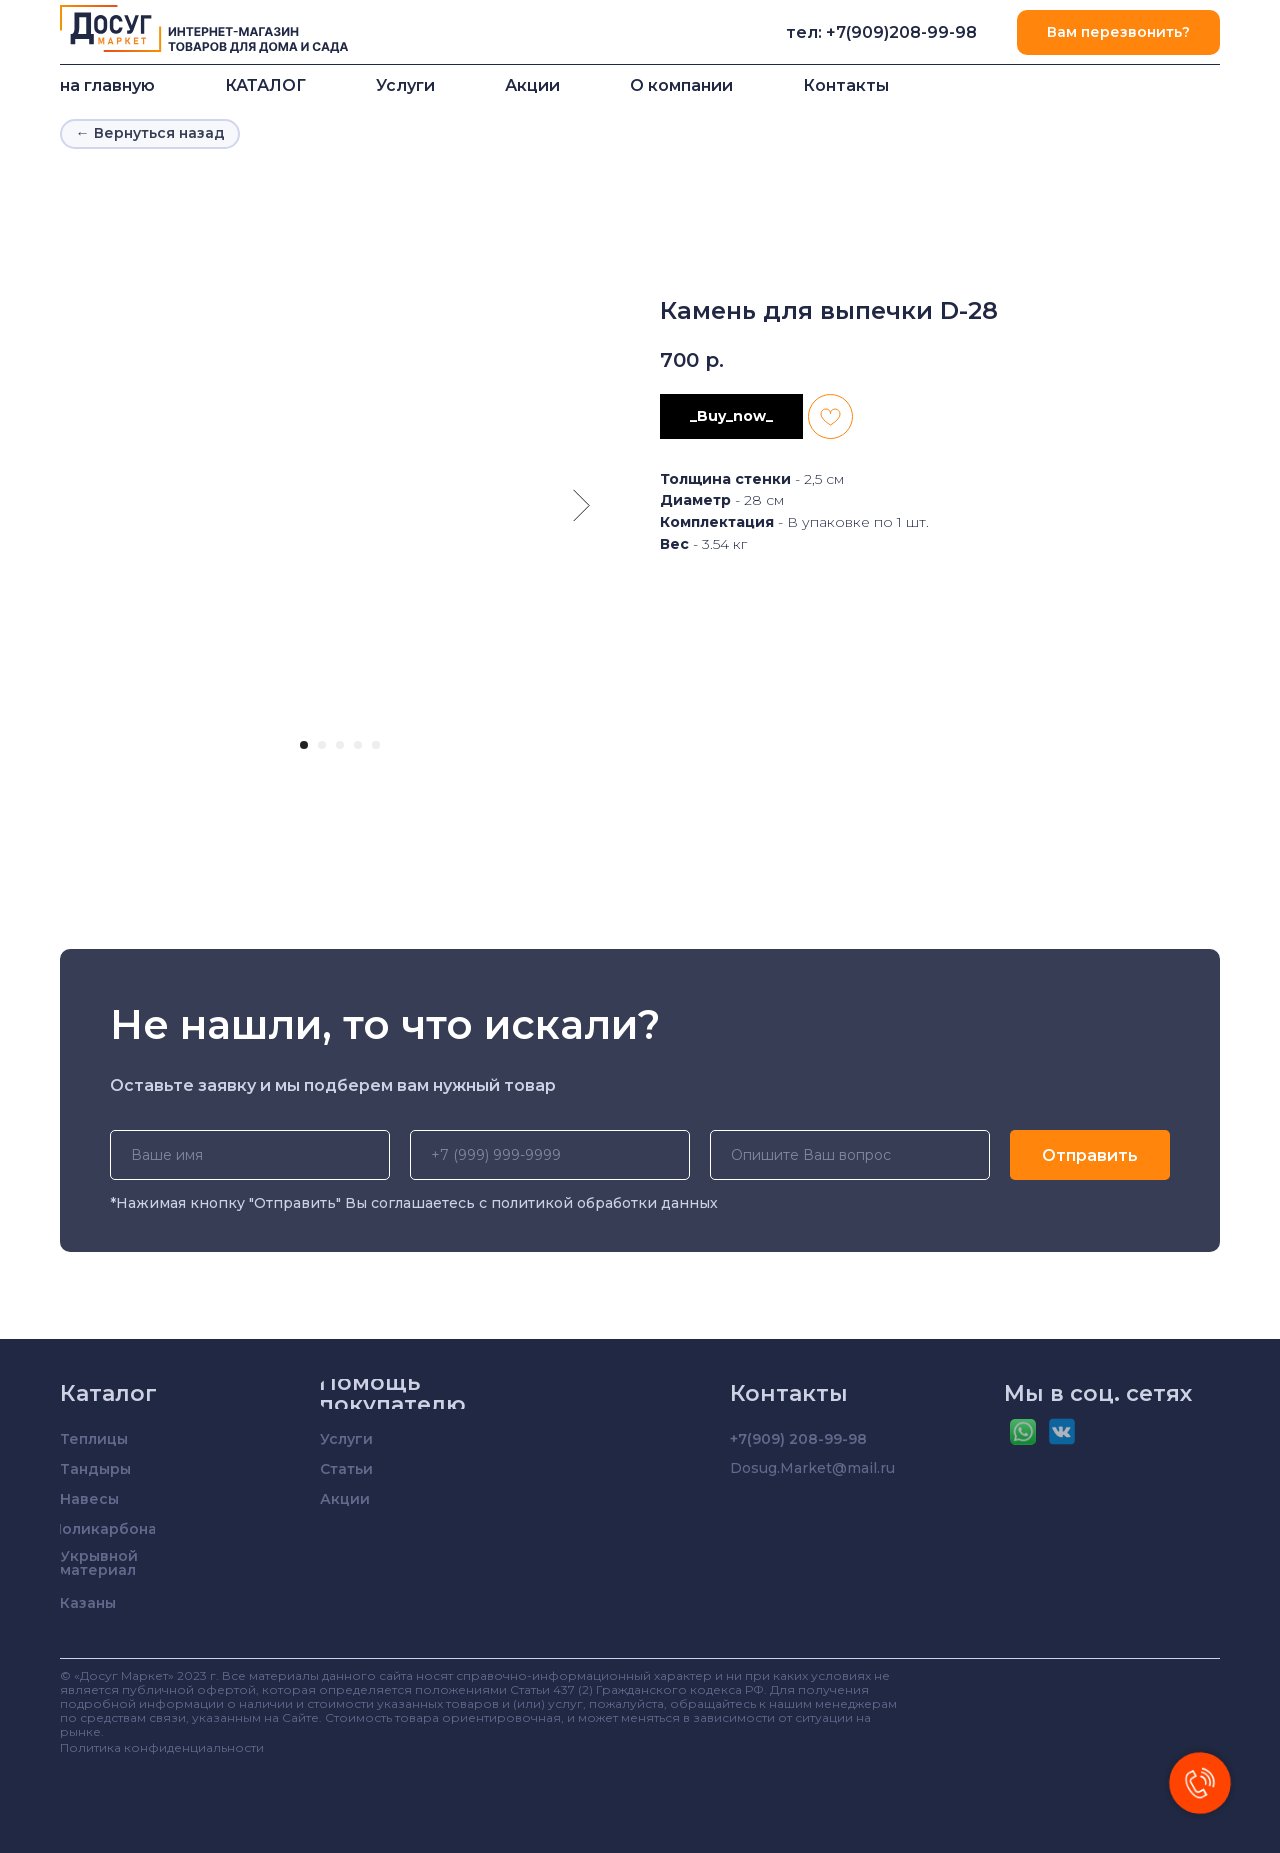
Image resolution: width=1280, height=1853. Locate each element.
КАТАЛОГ (265, 85)
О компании (681, 85)
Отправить (1090, 1155)
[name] (250, 1155)
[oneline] (850, 1155)
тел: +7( (818, 32)
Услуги (405, 85)
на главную (107, 85)
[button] (1118, 32)
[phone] (550, 1155)
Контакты (846, 85)
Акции (532, 85)
